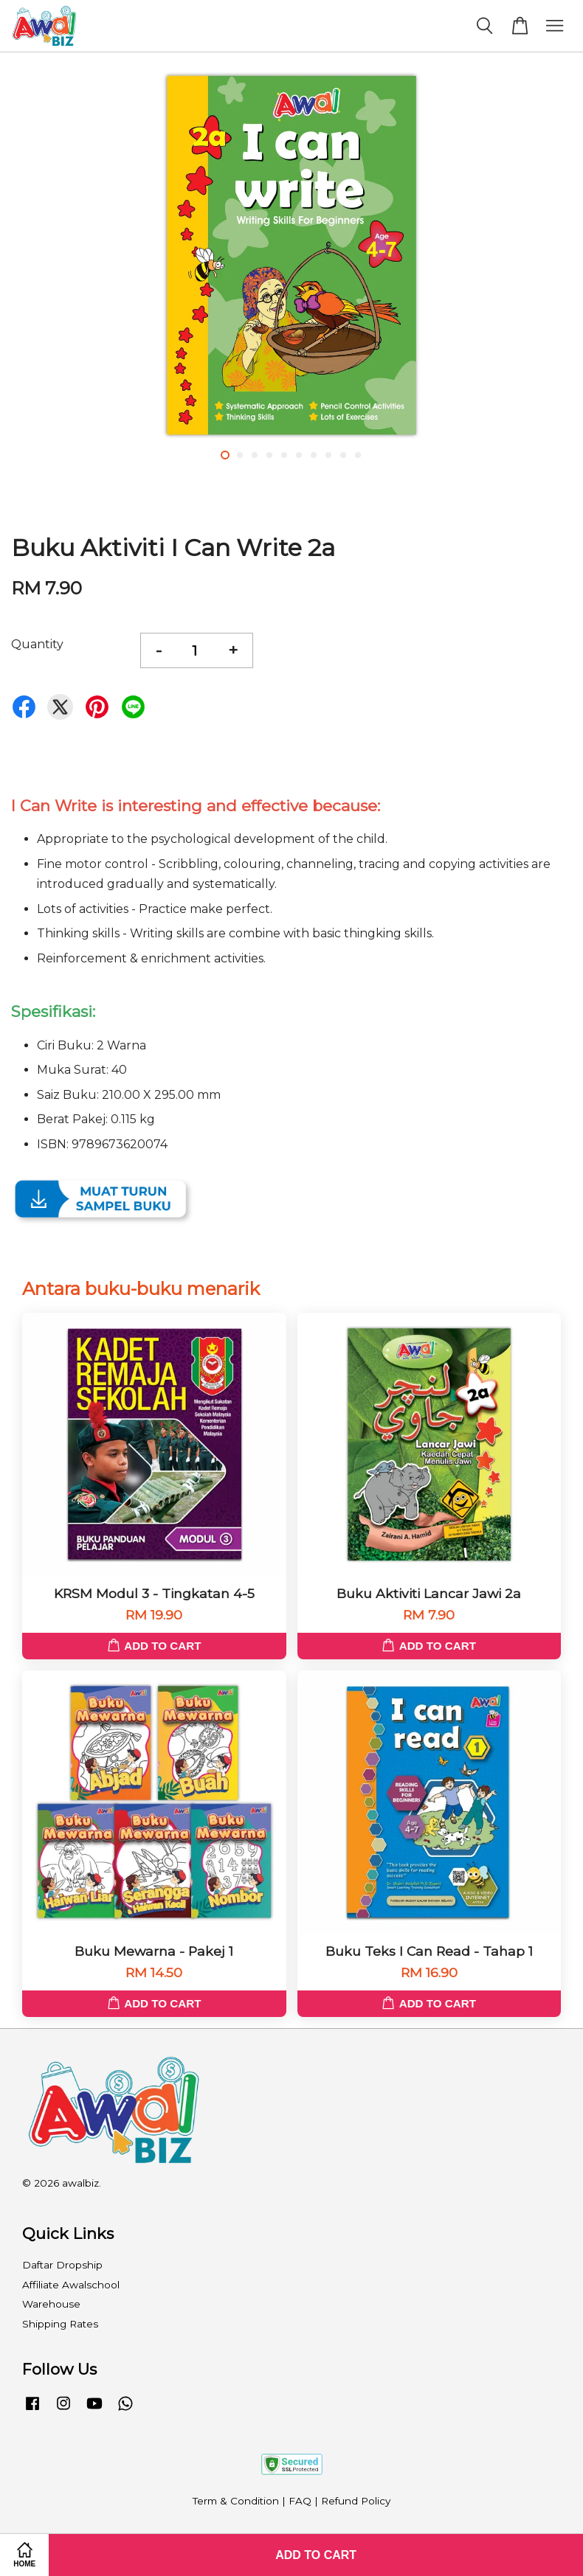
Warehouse (51, 2304)
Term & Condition (236, 2501)
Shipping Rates (60, 2324)
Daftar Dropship (62, 2265)
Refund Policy (355, 2501)
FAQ (300, 2501)
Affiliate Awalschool (71, 2285)
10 (357, 455)
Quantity (37, 644)
